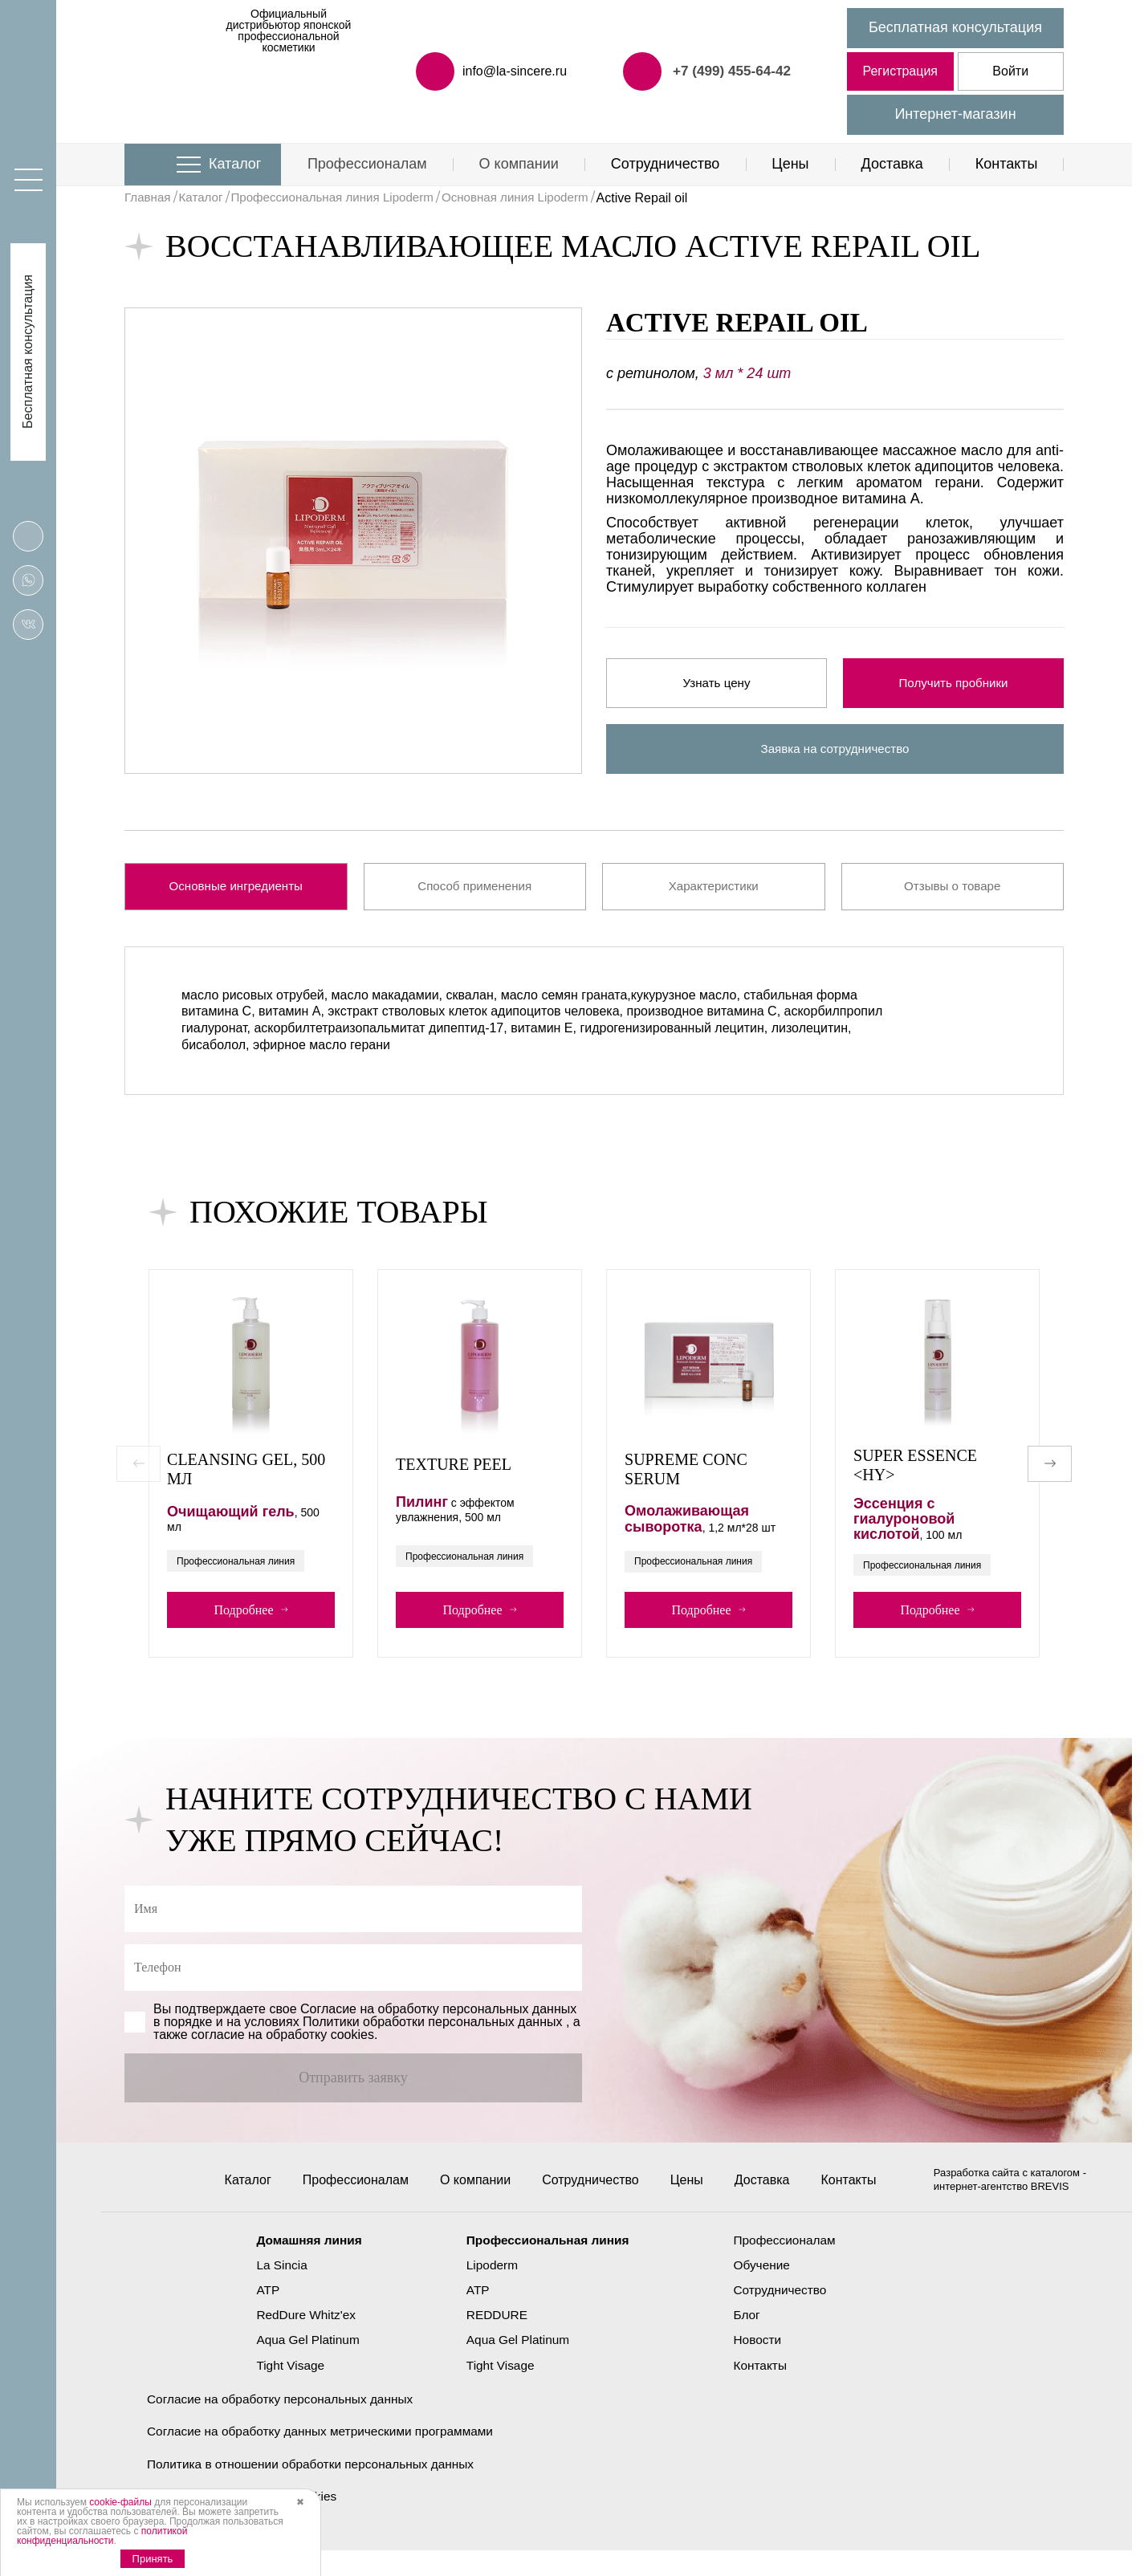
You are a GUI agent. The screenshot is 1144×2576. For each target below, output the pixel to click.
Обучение (766, 2288)
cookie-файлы (120, 2502)
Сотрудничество (665, 164)
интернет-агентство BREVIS (1002, 2210)
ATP (261, 2313)
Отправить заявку (353, 2087)
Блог (751, 2339)
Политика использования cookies (245, 2521)
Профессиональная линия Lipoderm (343, 198)
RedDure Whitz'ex (300, 2339)
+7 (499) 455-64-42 (728, 71)
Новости (762, 2363)
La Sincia (275, 2288)
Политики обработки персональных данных (432, 2031)
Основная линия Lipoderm (535, 198)
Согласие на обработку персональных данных (285, 2422)
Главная (148, 198)
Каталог (235, 164)
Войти (1010, 71)
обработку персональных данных (477, 2018)
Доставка (891, 164)
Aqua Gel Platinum (302, 2363)
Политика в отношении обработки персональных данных (317, 2488)
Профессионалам (367, 164)
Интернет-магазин (955, 114)
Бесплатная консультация (955, 27)
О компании (519, 164)
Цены (789, 164)
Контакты (1006, 164)
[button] (1050, 1470)
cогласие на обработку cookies (282, 2044)
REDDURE (495, 2339)
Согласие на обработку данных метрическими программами (327, 2455)
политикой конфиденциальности (102, 2535)
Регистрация (900, 71)
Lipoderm (490, 2288)
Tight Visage (284, 2388)
